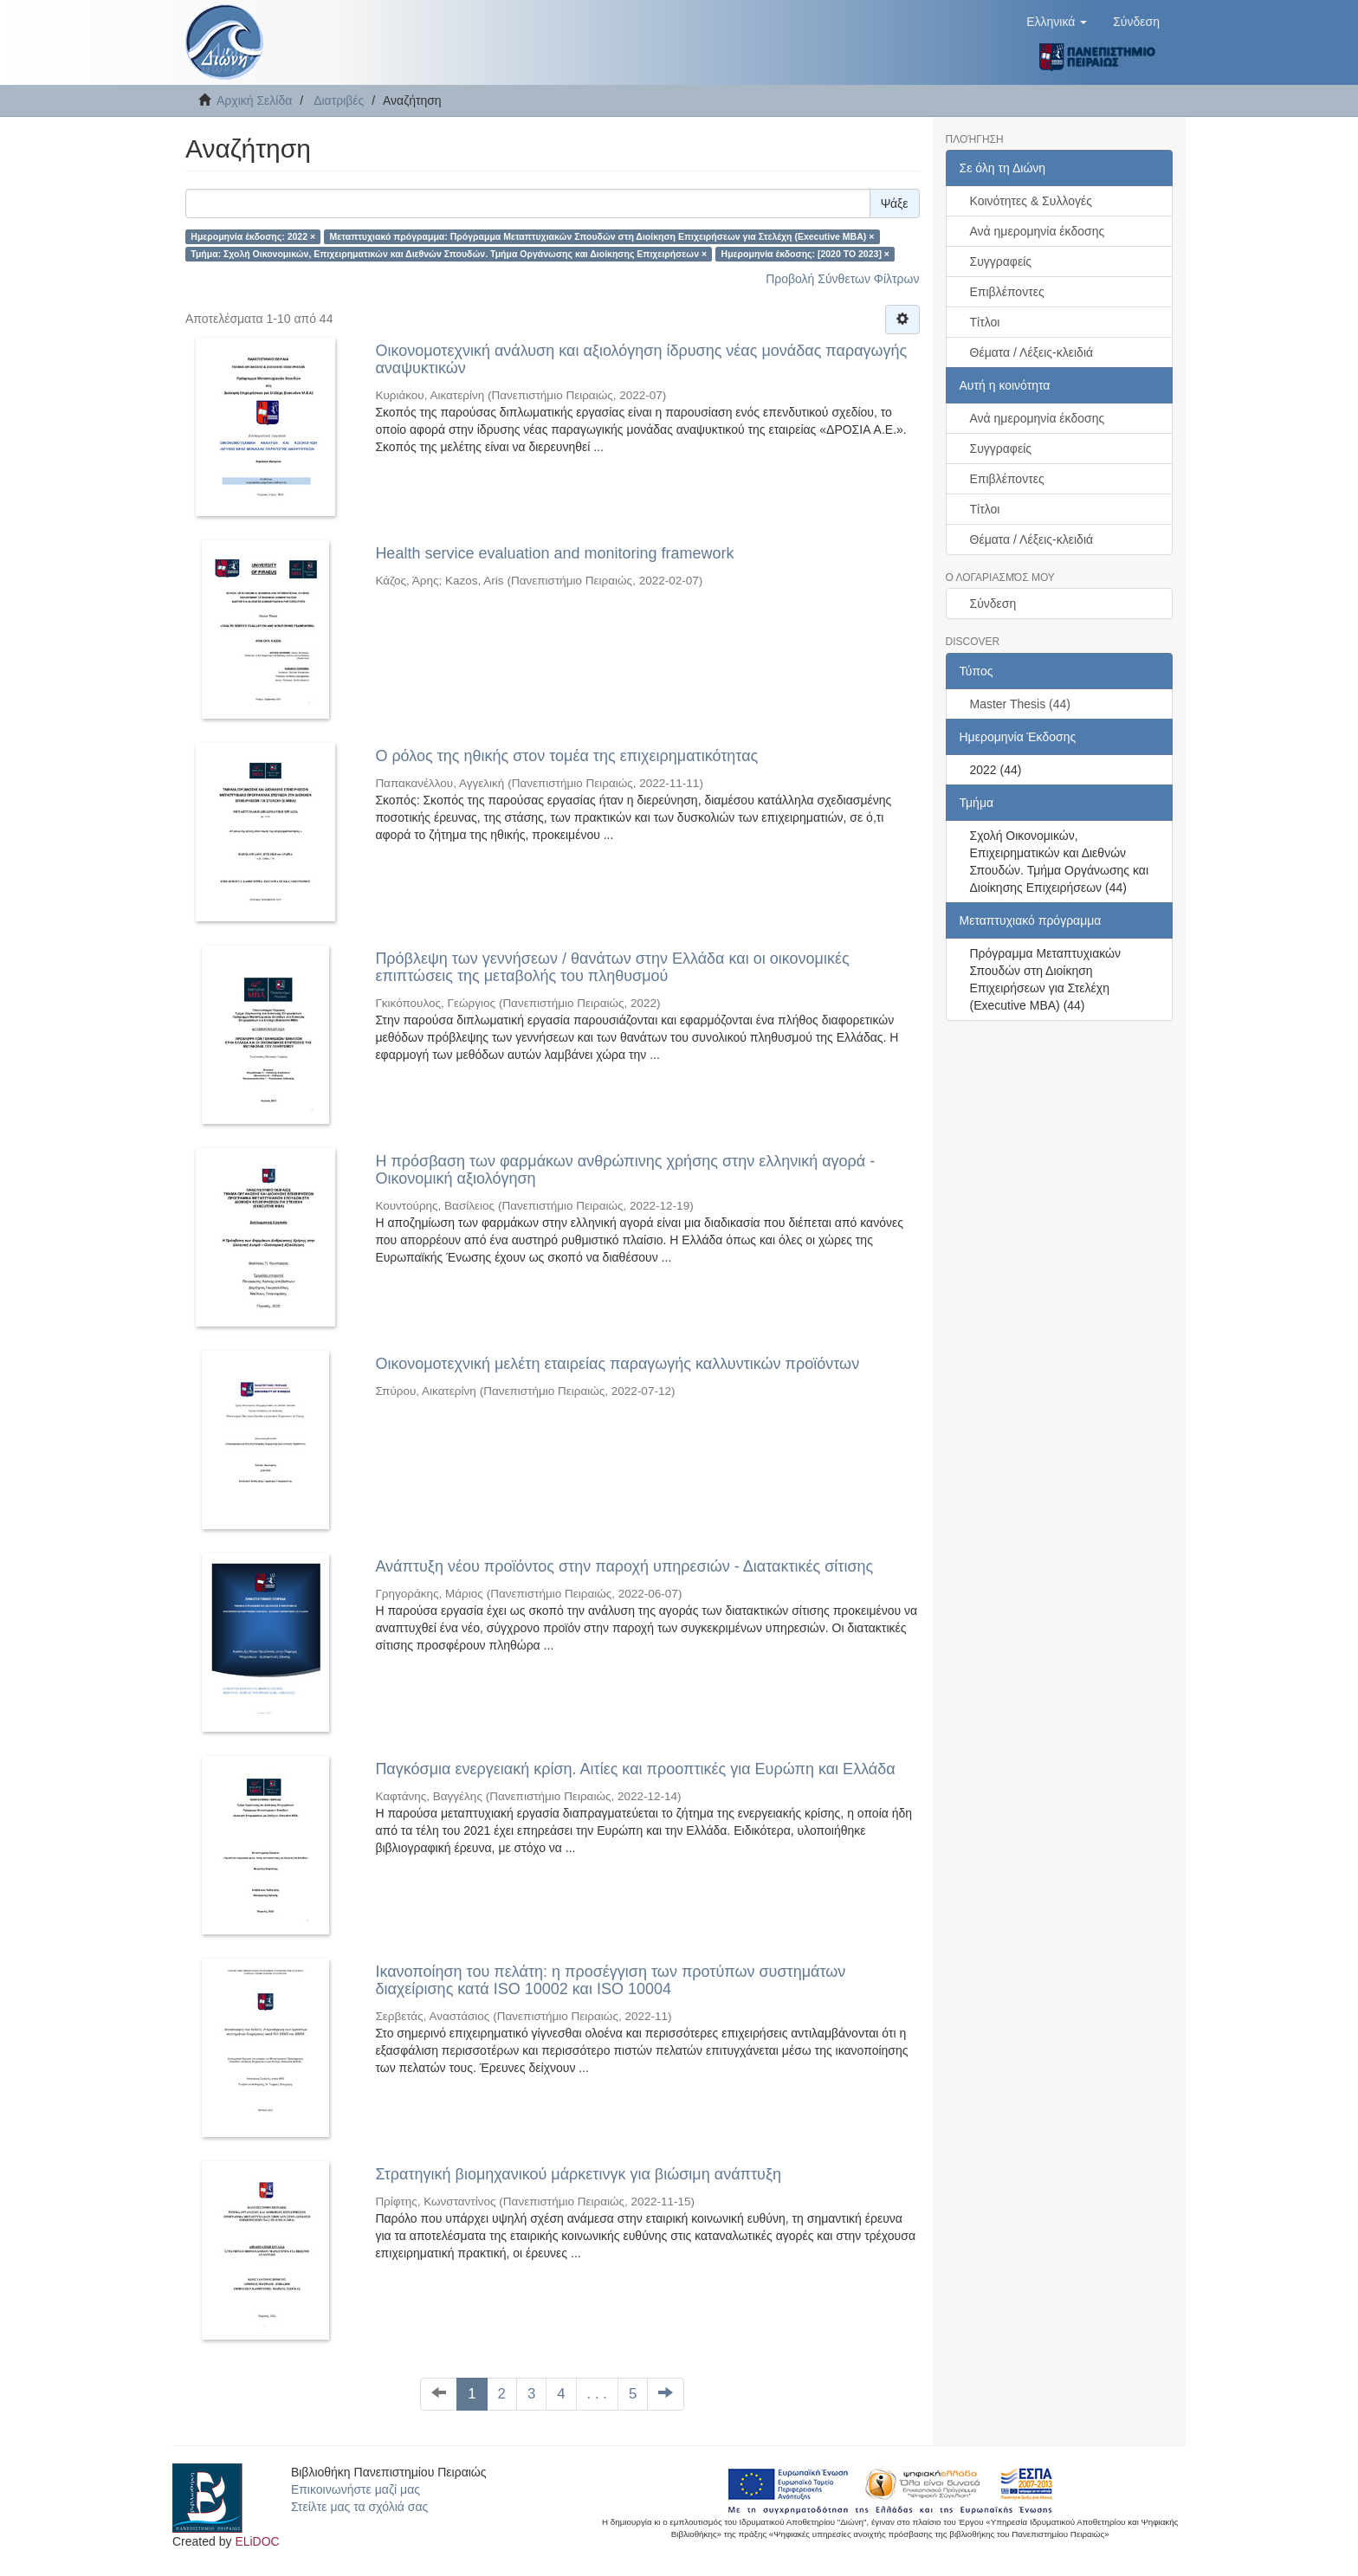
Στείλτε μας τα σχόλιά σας (359, 2507)
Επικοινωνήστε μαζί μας (355, 2489)
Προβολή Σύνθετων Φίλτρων (842, 279)
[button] (1056, 21)
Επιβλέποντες (1007, 292)
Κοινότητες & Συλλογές (1031, 201)
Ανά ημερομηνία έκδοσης (1037, 231)
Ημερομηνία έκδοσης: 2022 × (253, 236)
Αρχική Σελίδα (254, 100)
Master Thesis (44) (1020, 704)
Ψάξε (895, 203)
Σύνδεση (993, 603)
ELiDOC (257, 2541)
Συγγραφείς (1001, 261)
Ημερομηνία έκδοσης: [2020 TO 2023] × (805, 254)
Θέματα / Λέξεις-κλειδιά (1032, 352)
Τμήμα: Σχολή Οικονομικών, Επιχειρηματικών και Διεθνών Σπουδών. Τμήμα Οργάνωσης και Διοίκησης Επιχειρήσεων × (449, 254)
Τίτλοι (985, 322)
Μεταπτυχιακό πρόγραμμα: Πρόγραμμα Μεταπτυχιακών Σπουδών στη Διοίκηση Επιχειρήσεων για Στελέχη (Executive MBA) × (602, 236)
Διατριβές (339, 100)
